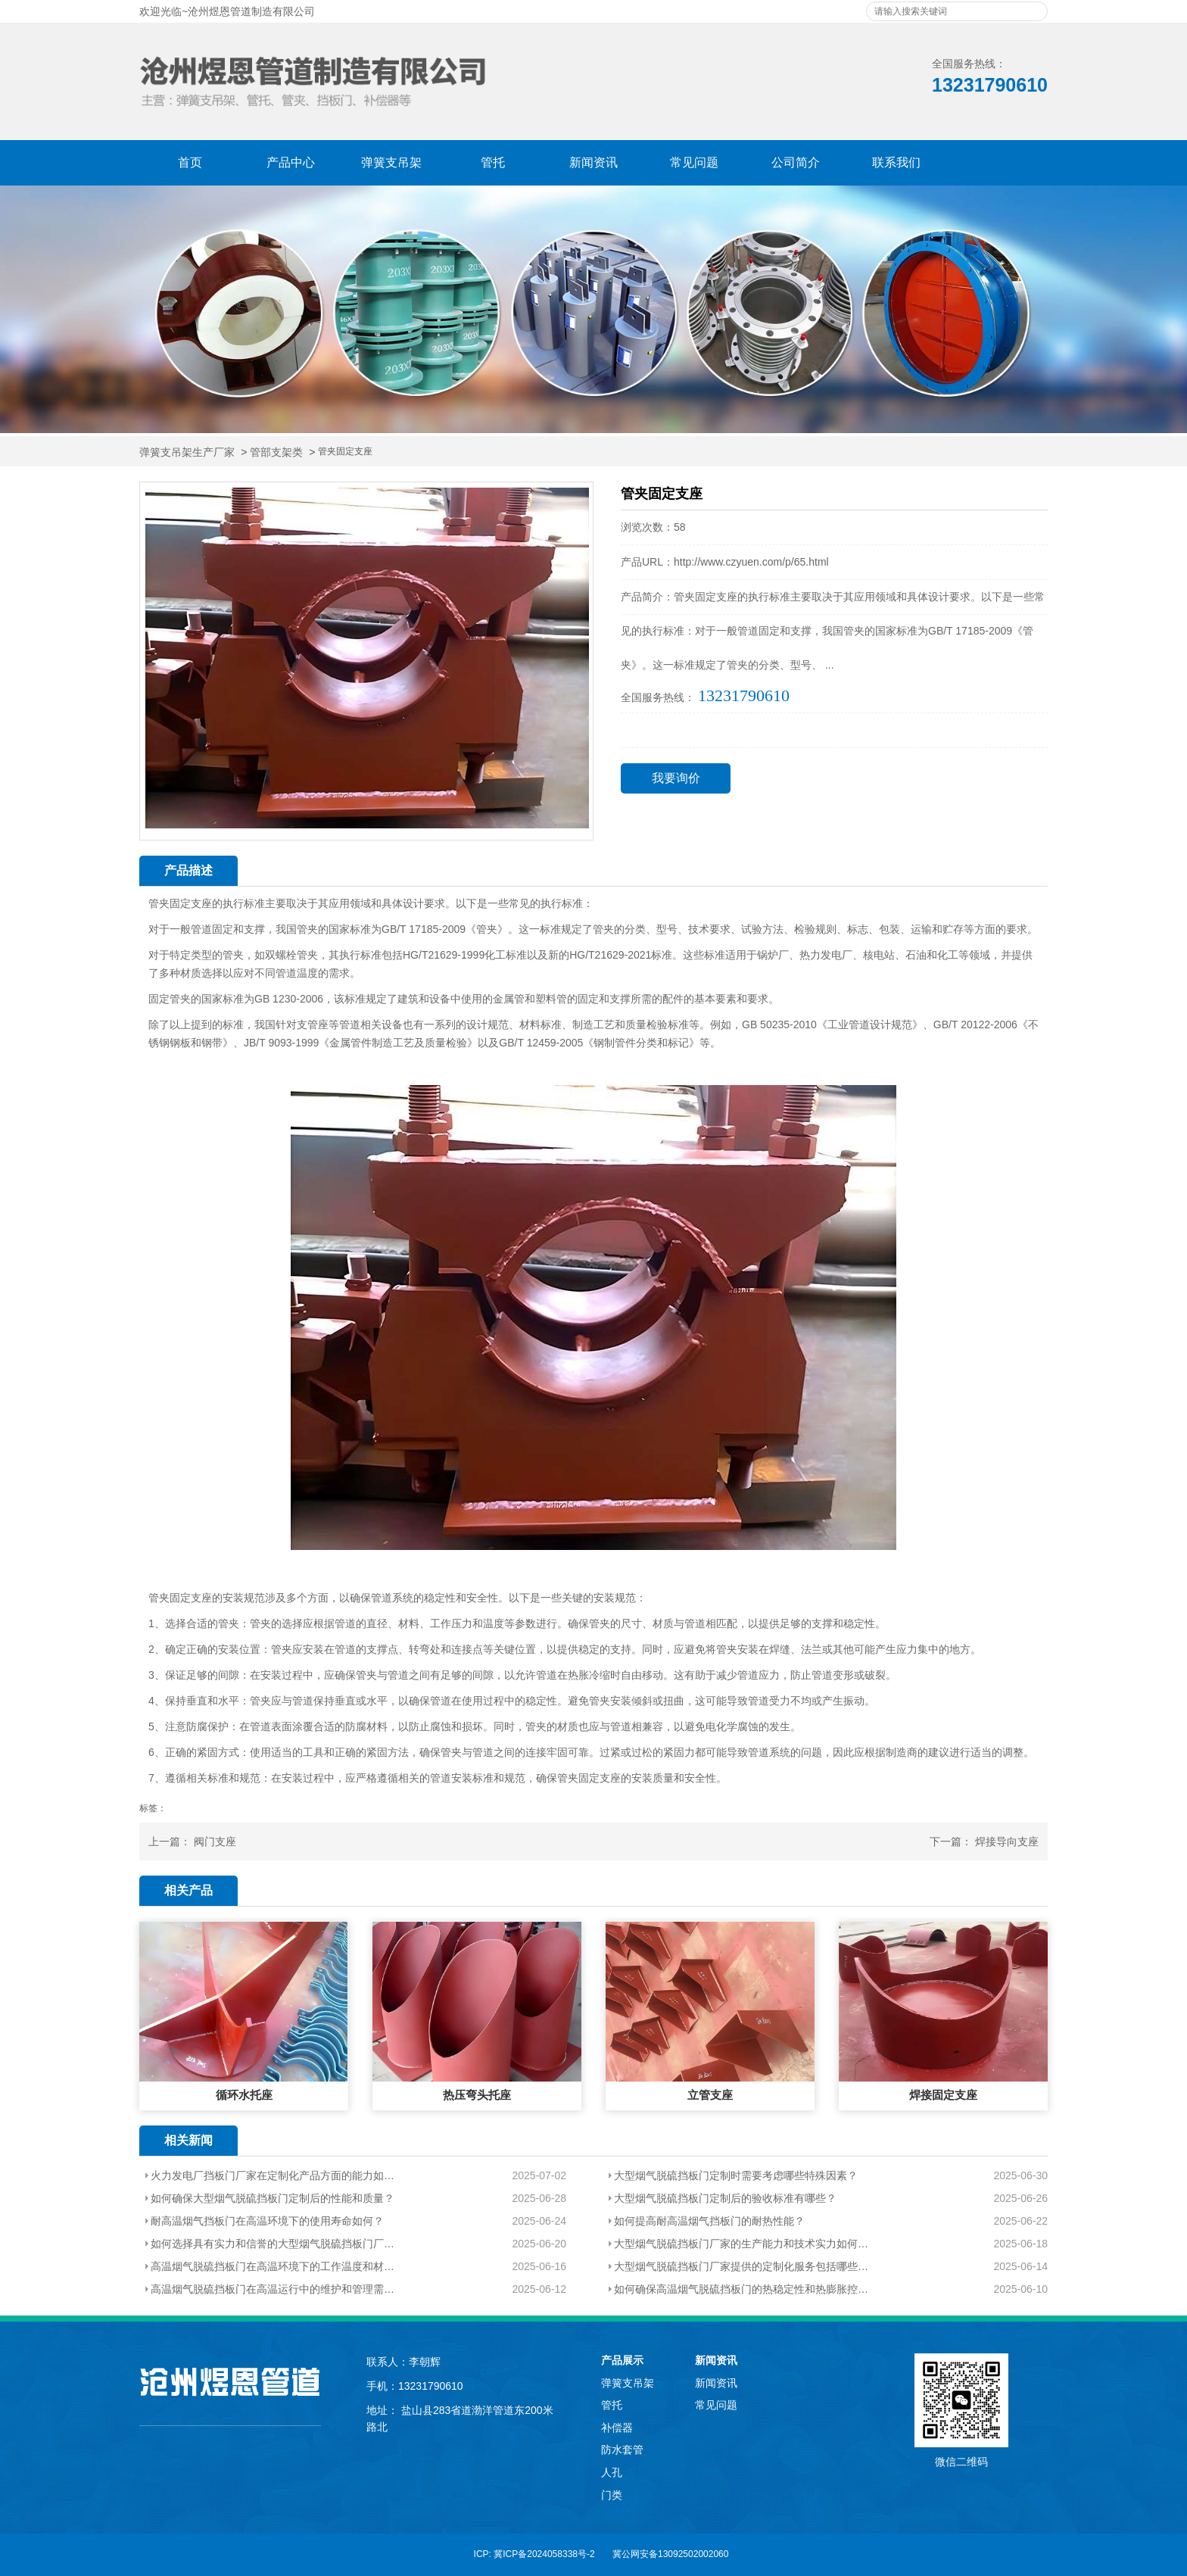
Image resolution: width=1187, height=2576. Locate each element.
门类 (611, 2495)
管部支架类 (276, 452)
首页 (190, 162)
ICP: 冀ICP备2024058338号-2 (534, 2554)
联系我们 (896, 162)
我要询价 (676, 778)
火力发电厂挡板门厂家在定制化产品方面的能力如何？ (275, 2175)
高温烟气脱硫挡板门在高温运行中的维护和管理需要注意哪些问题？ (275, 2289)
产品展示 (622, 2360)
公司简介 (795, 162)
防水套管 (622, 2449)
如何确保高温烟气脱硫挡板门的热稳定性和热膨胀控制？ (744, 2289)
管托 (493, 162)
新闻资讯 (593, 162)
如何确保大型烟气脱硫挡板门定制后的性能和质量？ (272, 2198)
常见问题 (694, 162)
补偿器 (617, 2428)
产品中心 (290, 162)
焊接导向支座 (1007, 1841)
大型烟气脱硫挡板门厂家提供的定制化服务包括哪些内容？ (744, 2266)
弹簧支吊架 (391, 162)
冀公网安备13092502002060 (670, 2554)
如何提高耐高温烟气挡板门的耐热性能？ (709, 2221)
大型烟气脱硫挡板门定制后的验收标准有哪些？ (725, 2198)
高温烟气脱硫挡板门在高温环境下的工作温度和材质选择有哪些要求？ (275, 2266)
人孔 (611, 2472)
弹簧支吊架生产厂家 (187, 452)
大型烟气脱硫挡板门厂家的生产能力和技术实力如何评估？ (744, 2244)
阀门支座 (215, 1841)
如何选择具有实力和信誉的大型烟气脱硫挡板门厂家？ (275, 2244)
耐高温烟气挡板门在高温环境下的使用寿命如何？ (267, 2221)
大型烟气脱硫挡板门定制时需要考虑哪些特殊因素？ (736, 2175)
